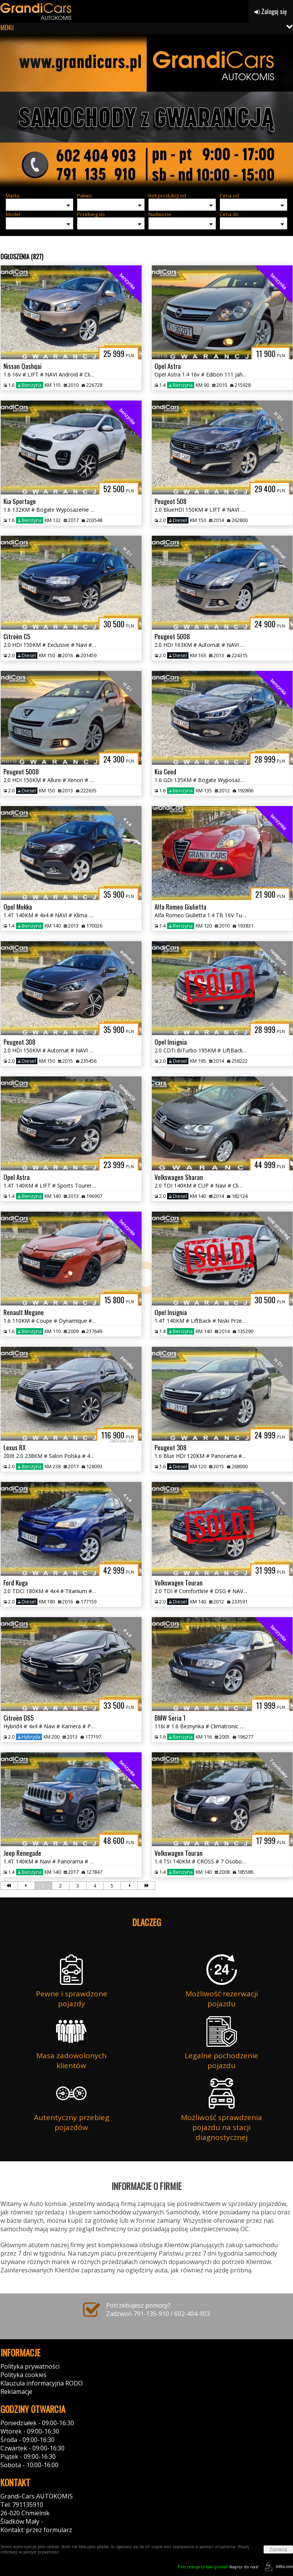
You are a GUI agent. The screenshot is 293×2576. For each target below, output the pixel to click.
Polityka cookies (23, 2375)
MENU (7, 27)
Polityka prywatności (30, 2366)
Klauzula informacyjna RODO (41, 2383)
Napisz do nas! (218, 2567)
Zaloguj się (270, 11)
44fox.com (277, 2566)
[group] (146, 110)
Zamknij (278, 2549)
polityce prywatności (41, 2552)
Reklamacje (16, 2391)
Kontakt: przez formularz (36, 2530)
